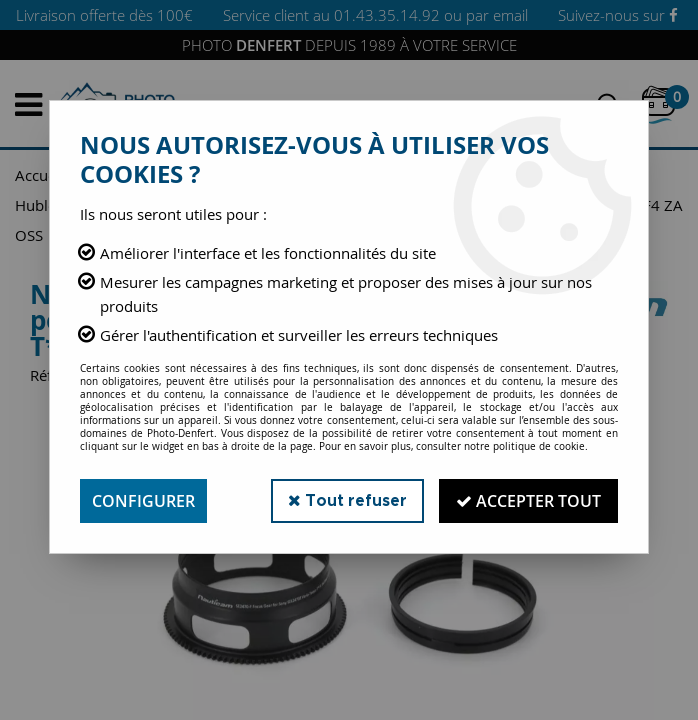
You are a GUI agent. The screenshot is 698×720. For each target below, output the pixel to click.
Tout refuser (347, 500)
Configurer (143, 501)
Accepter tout (528, 501)
